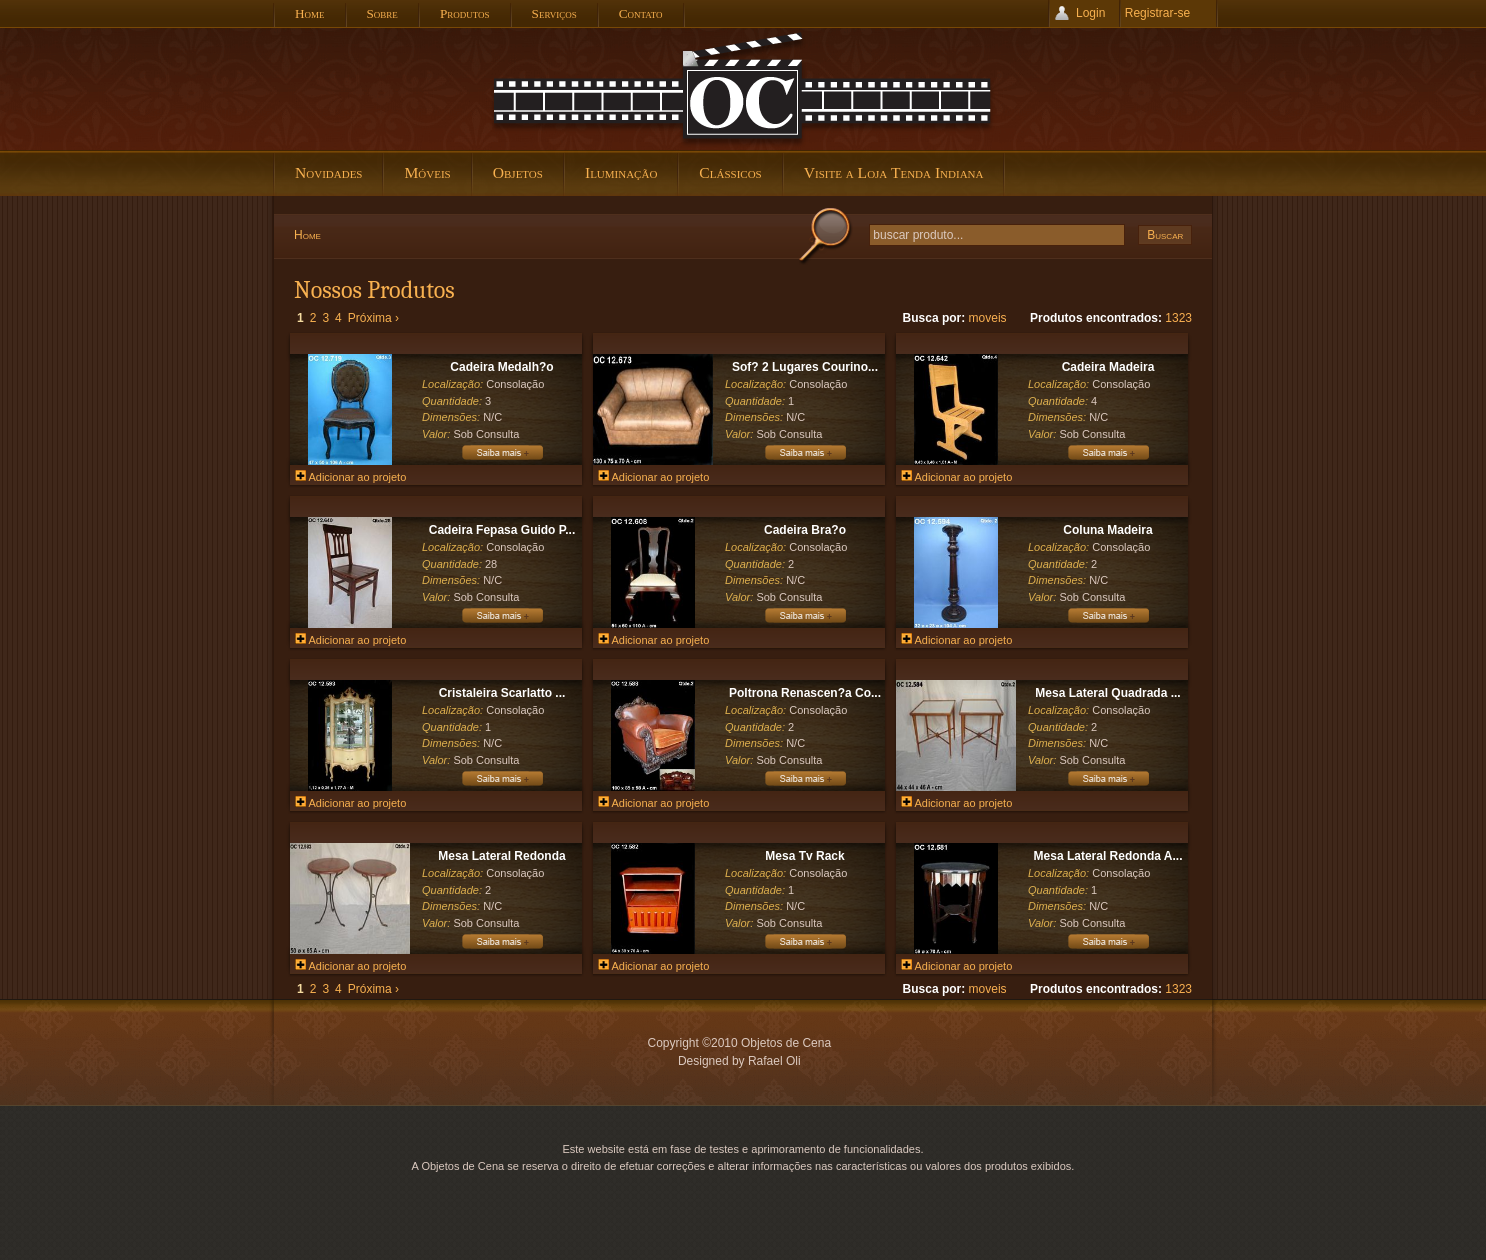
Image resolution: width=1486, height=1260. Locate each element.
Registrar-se (1157, 13)
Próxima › (373, 318)
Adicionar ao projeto (350, 477)
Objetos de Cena (743, 89)
